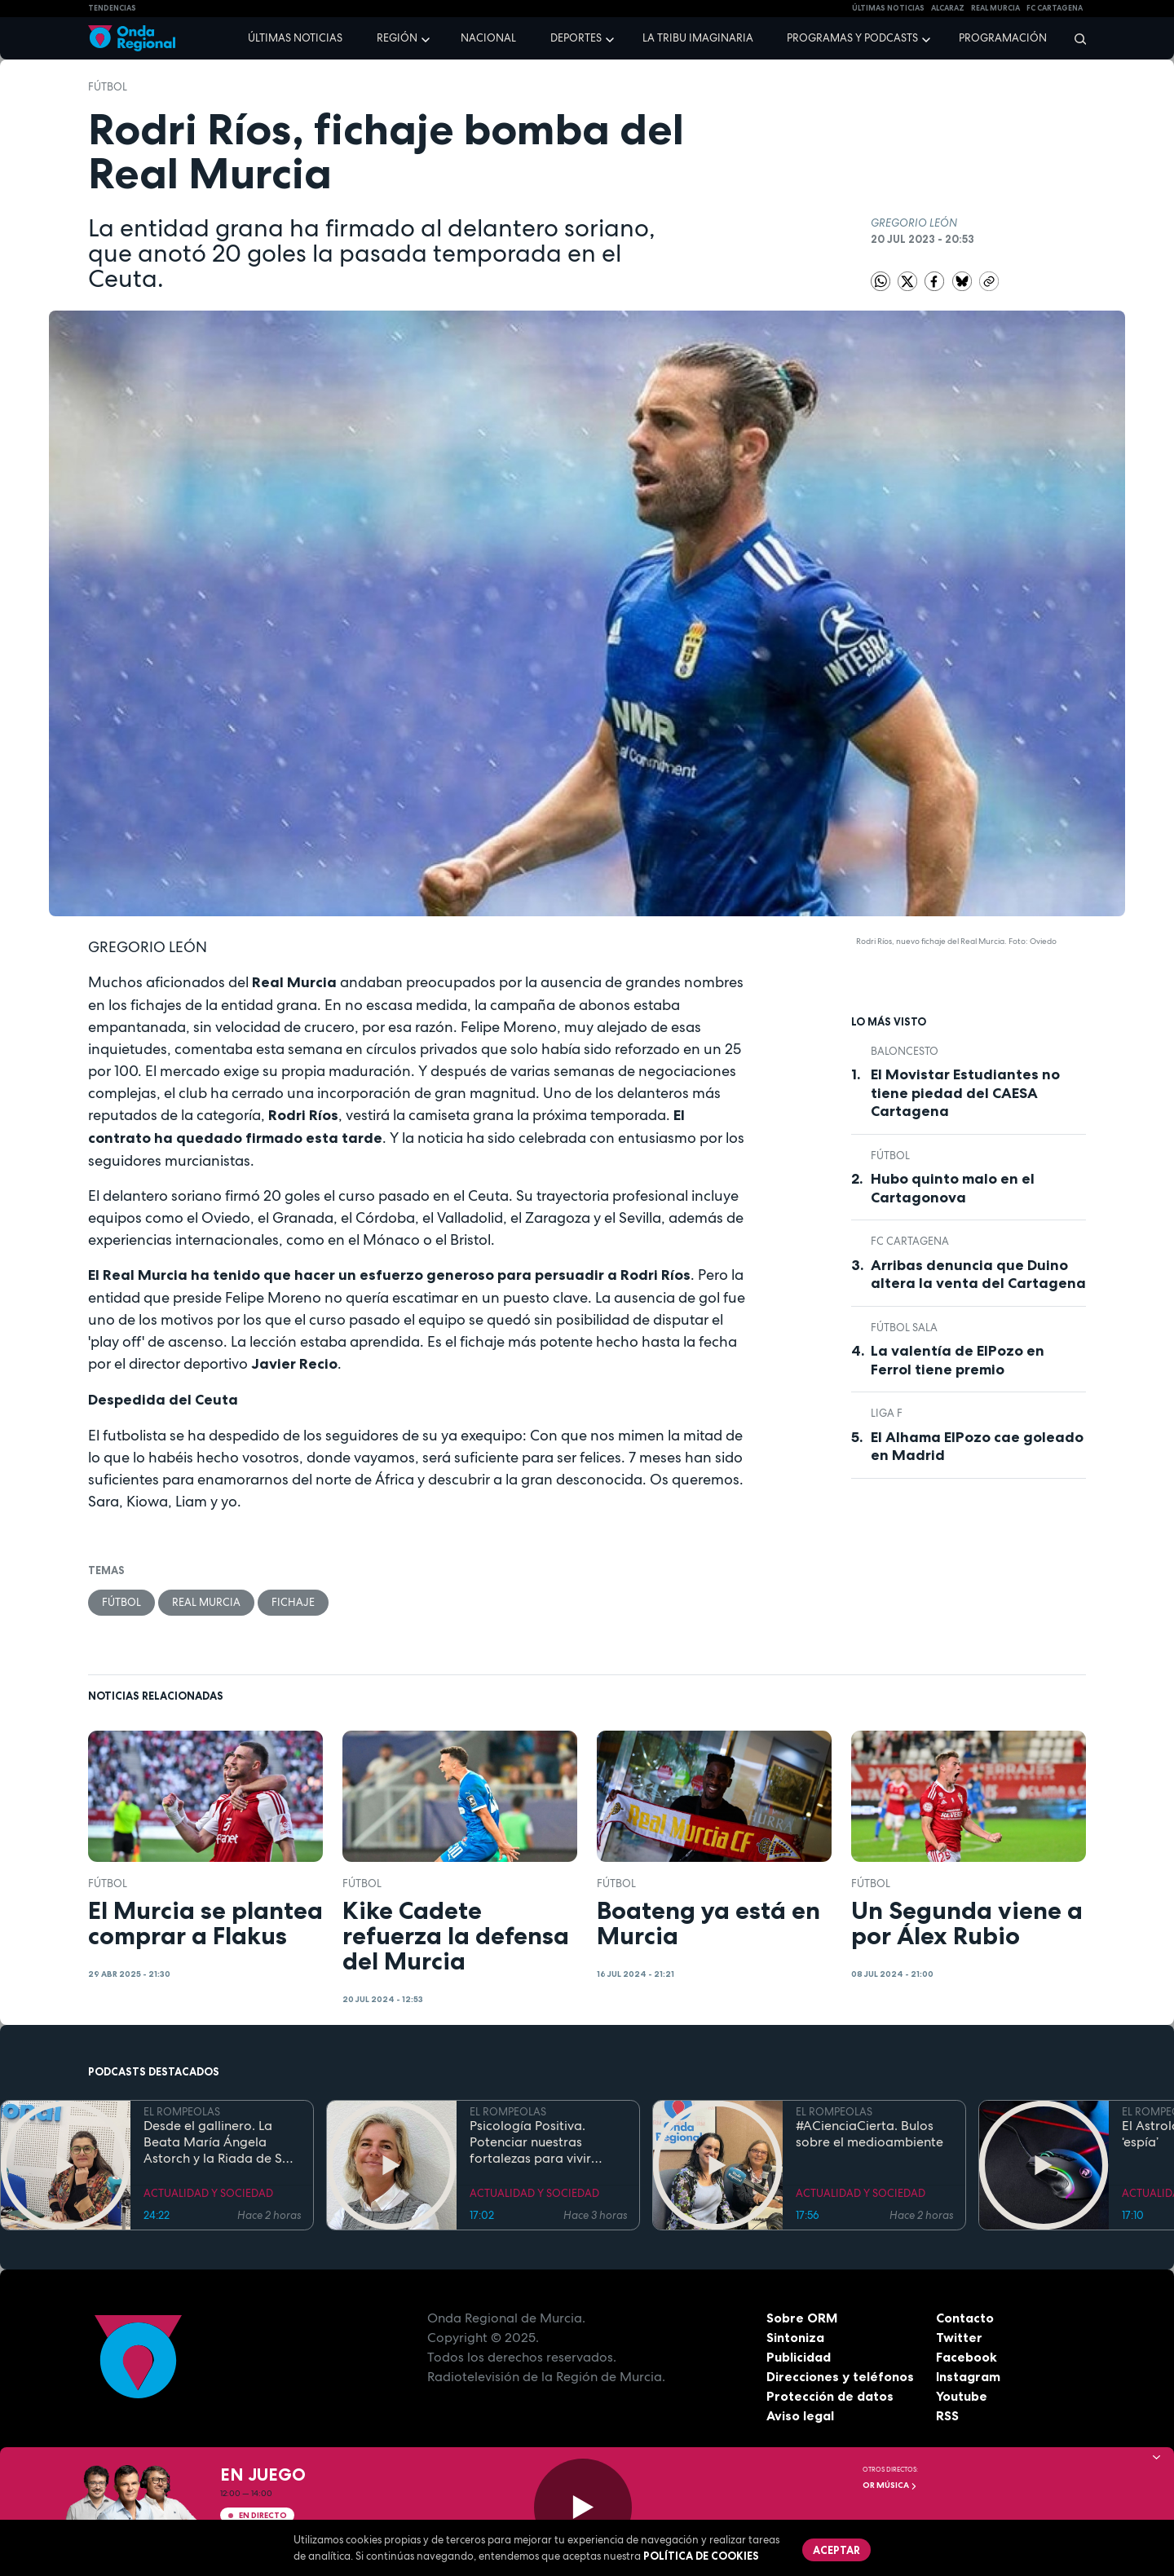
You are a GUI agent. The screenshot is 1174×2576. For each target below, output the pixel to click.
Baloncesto (904, 1051)
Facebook (966, 2357)
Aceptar (836, 2549)
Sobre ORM (802, 2317)
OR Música (890, 2485)
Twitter (959, 2337)
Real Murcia (995, 8)
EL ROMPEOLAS (181, 2112)
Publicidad (798, 2357)
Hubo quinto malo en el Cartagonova (953, 1188)
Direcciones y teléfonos (840, 2376)
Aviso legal (800, 2415)
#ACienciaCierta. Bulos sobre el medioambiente (869, 2134)
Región (397, 38)
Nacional (488, 38)
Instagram (968, 2376)
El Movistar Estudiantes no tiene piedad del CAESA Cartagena (965, 1092)
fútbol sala (904, 1327)
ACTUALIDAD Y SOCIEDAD (208, 2193)
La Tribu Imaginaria (697, 38)
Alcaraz (947, 8)
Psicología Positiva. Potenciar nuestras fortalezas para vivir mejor (530, 2142)
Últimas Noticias (888, 8)
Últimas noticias (295, 38)
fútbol (107, 87)
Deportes (576, 38)
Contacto (965, 2317)
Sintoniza (795, 2337)
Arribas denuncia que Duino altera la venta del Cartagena (978, 1274)
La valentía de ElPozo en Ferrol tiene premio (957, 1360)
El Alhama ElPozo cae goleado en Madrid (977, 1446)
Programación (1003, 38)
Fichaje (293, 1602)
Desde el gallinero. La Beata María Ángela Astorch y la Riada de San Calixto (220, 2142)
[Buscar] (1075, 38)
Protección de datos (830, 2396)
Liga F (887, 1413)
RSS (947, 2415)
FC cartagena (1054, 8)
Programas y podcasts (852, 38)
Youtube (961, 2396)
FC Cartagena (910, 1241)
